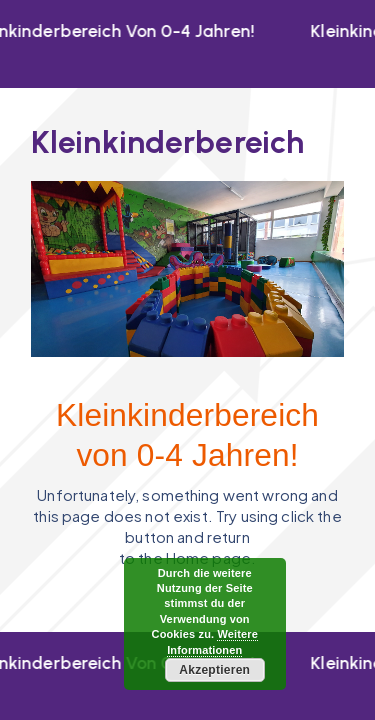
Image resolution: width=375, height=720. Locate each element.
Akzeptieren (214, 670)
